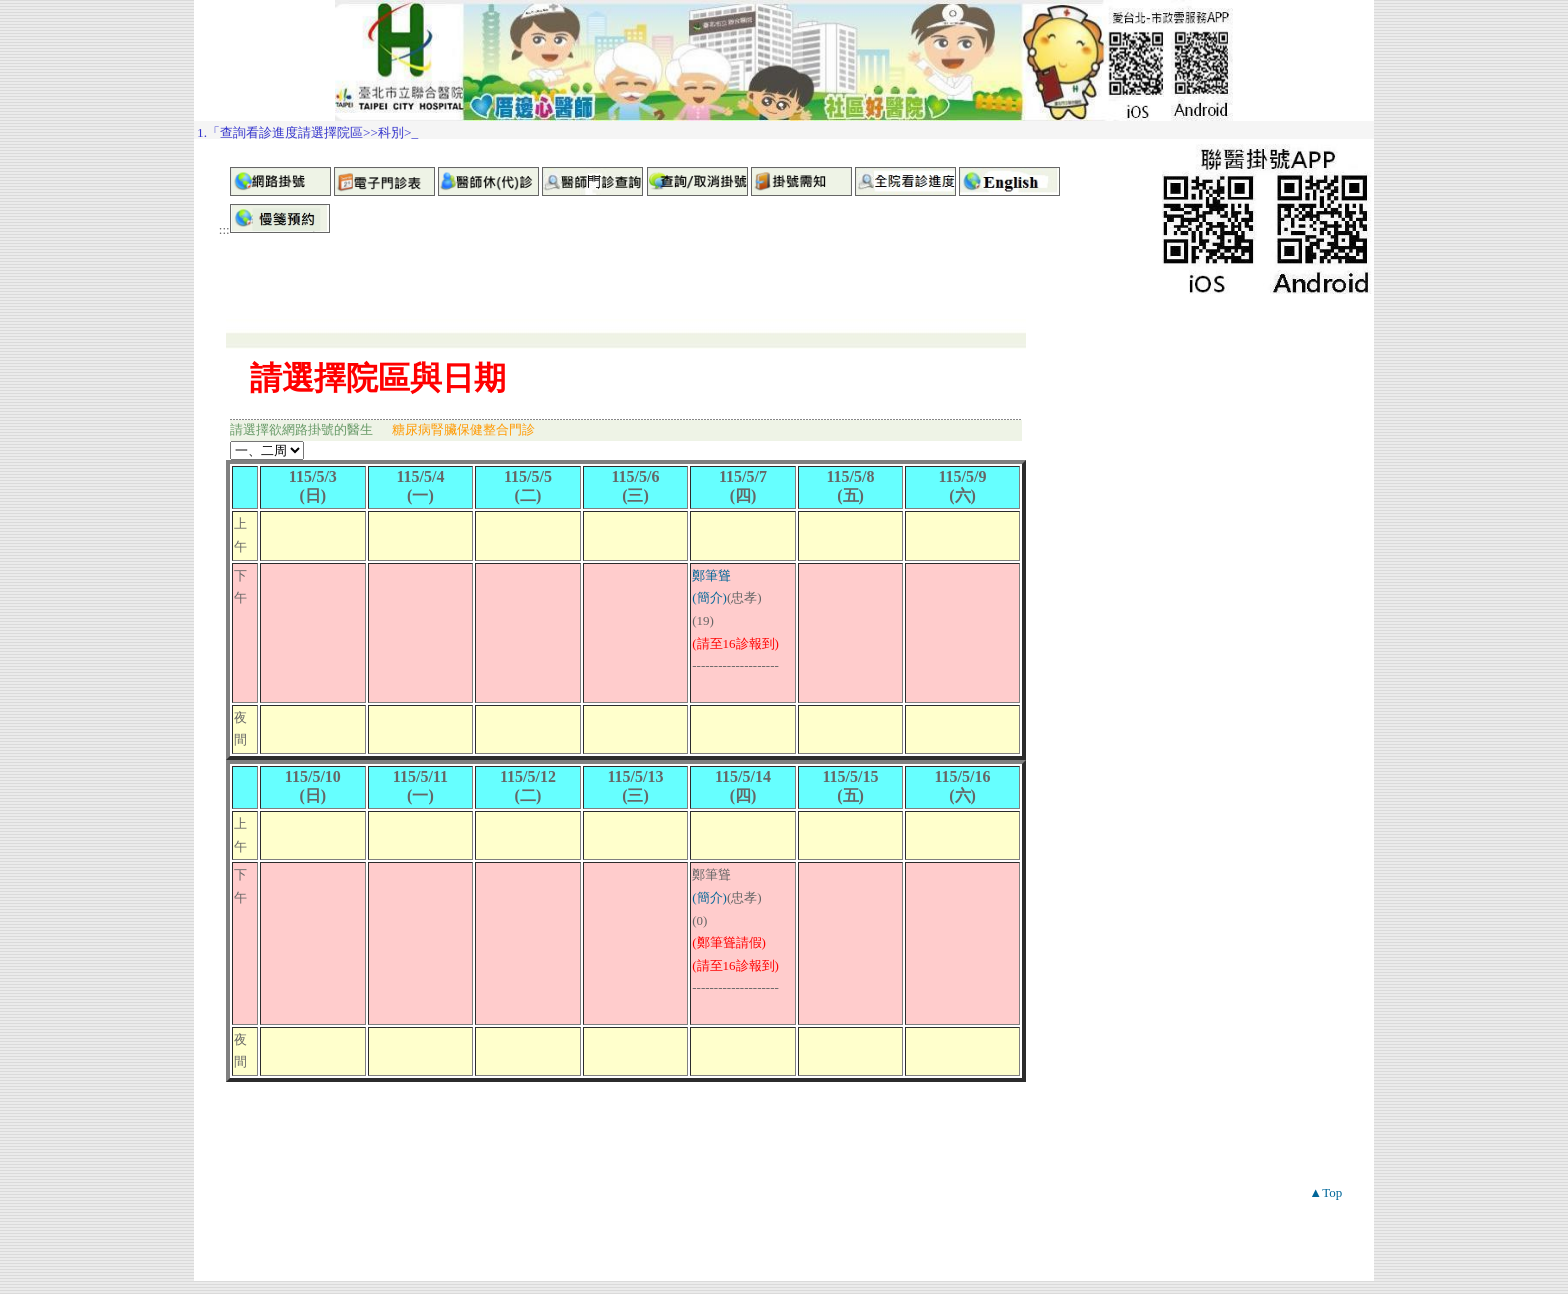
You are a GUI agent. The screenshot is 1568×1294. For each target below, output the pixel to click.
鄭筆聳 (711, 575)
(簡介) (709, 597)
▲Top (1325, 1192)
